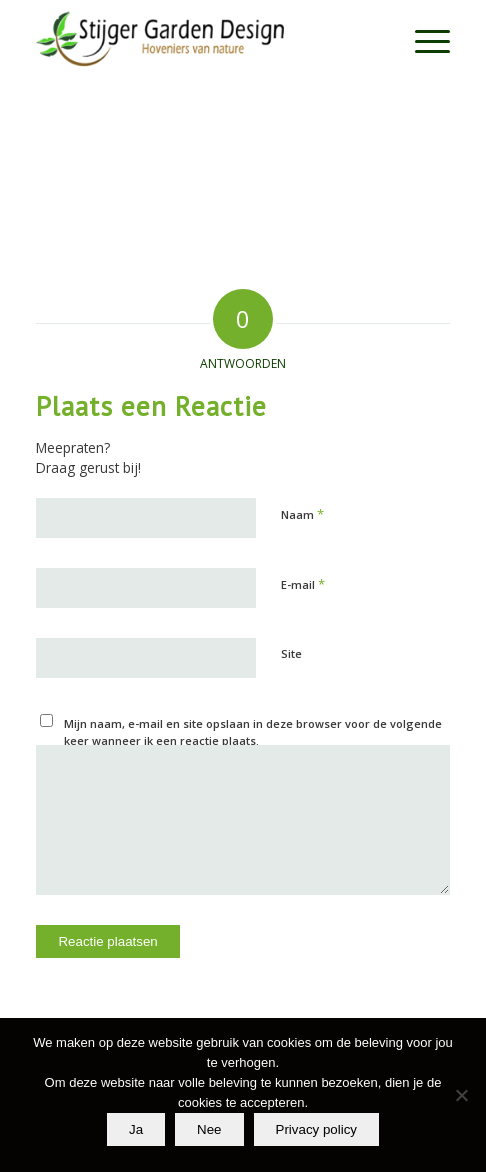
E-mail (303, 584)
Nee (209, 1129)
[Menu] (422, 40)
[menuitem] (422, 40)
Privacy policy (316, 1129)
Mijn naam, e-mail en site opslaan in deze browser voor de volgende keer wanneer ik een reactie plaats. (253, 732)
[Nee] (461, 1095)
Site (291, 653)
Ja (136, 1129)
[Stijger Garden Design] (201, 40)
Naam (302, 514)
